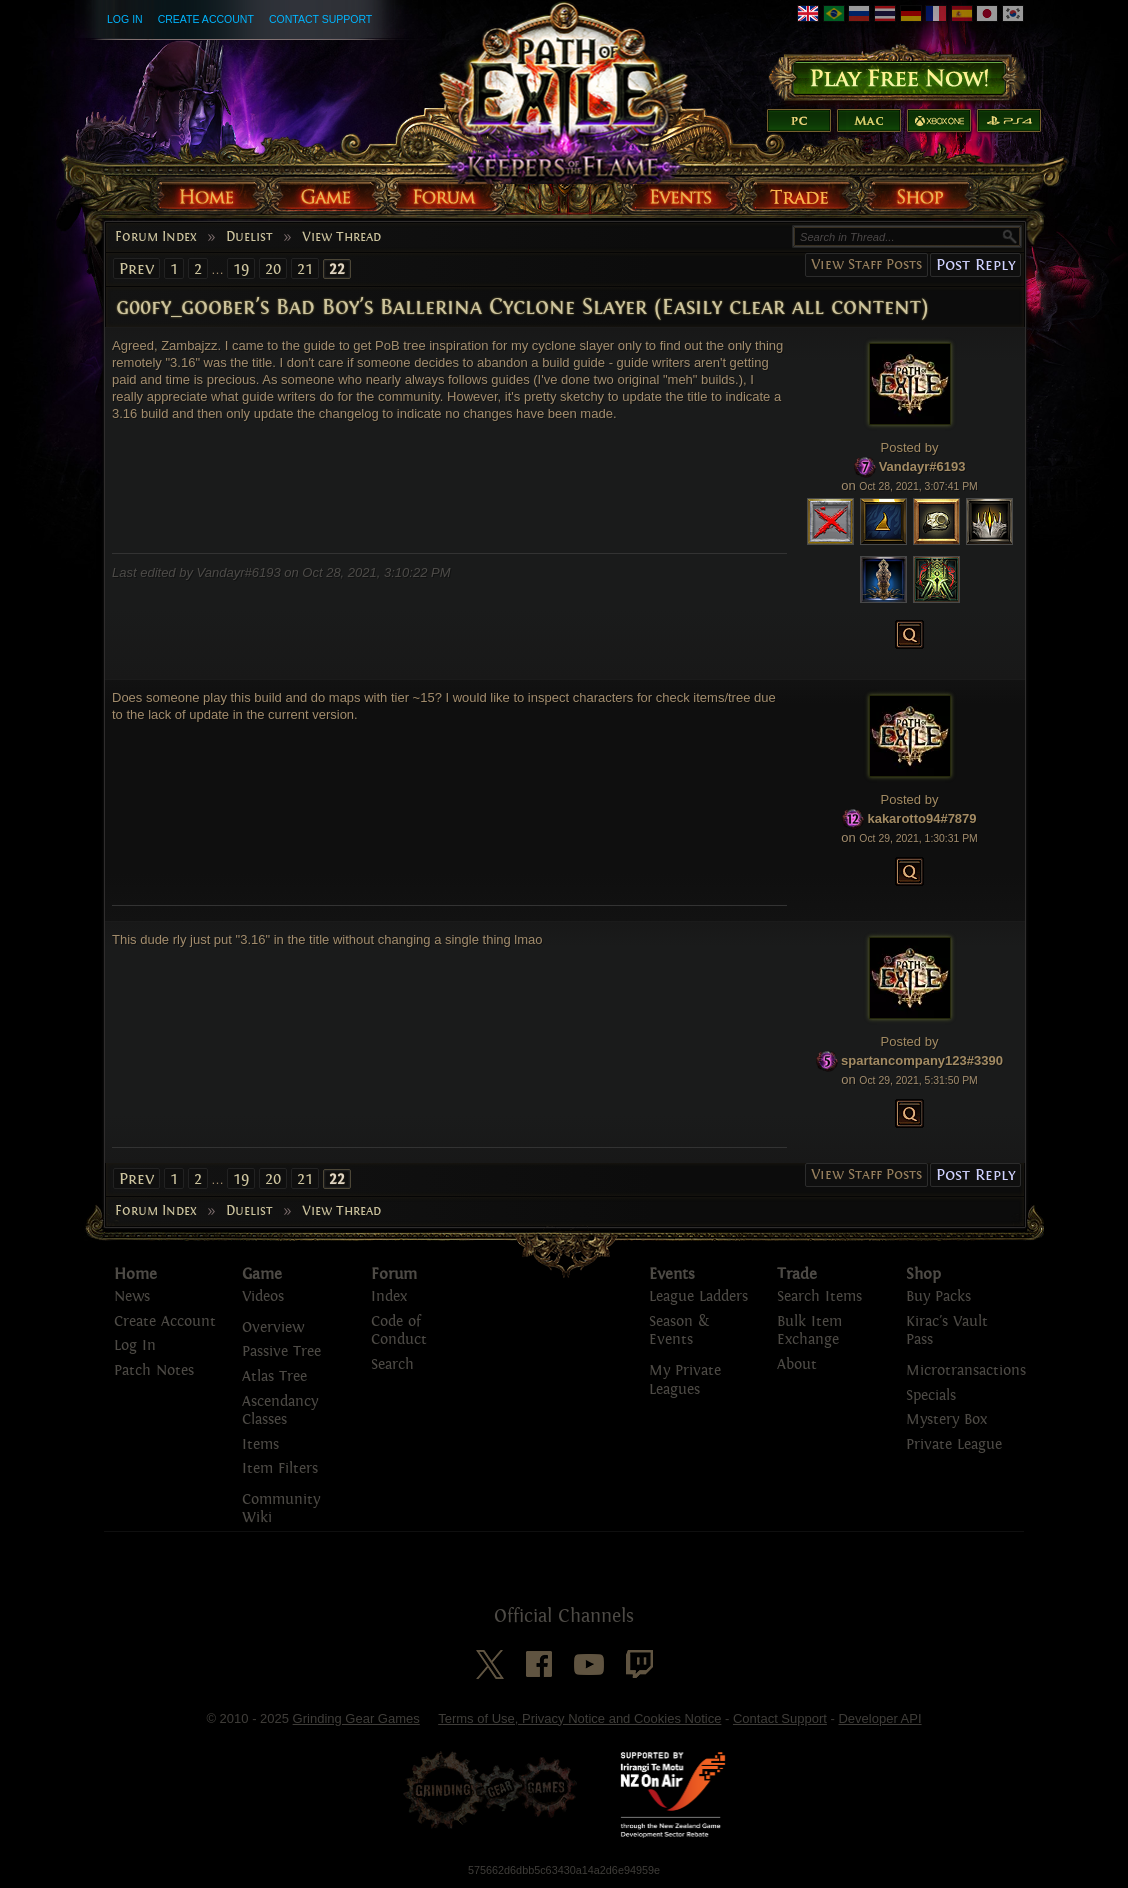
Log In (125, 19)
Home (135, 1274)
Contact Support (320, 19)
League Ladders (698, 1296)
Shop (923, 1274)
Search (392, 1364)
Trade (797, 1274)
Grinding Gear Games (356, 1718)
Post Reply (975, 264)
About (797, 1364)
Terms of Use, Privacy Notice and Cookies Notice (579, 1718)
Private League (954, 1444)
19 (241, 268)
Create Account (206, 19)
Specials (931, 1395)
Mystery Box (946, 1419)
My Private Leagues (685, 1380)
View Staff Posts (866, 264)
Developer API (879, 1718)
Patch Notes (154, 1370)
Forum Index (156, 237)
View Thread (341, 237)
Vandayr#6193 (922, 466)
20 (273, 268)
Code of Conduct (399, 1331)
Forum (394, 1274)
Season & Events (679, 1331)
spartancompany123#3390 (922, 1060)
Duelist (249, 237)
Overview (273, 1327)
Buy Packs (938, 1296)
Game (262, 1274)
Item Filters (280, 1468)
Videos (263, 1296)
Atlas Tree (274, 1376)
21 (305, 268)
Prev (136, 268)
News (132, 1296)
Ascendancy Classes (280, 1411)
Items (260, 1444)
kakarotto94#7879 (921, 818)
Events (672, 1274)
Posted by (910, 447)
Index (389, 1296)
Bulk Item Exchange (809, 1331)
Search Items (819, 1296)
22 (337, 269)
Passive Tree (281, 1351)
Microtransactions (966, 1370)
